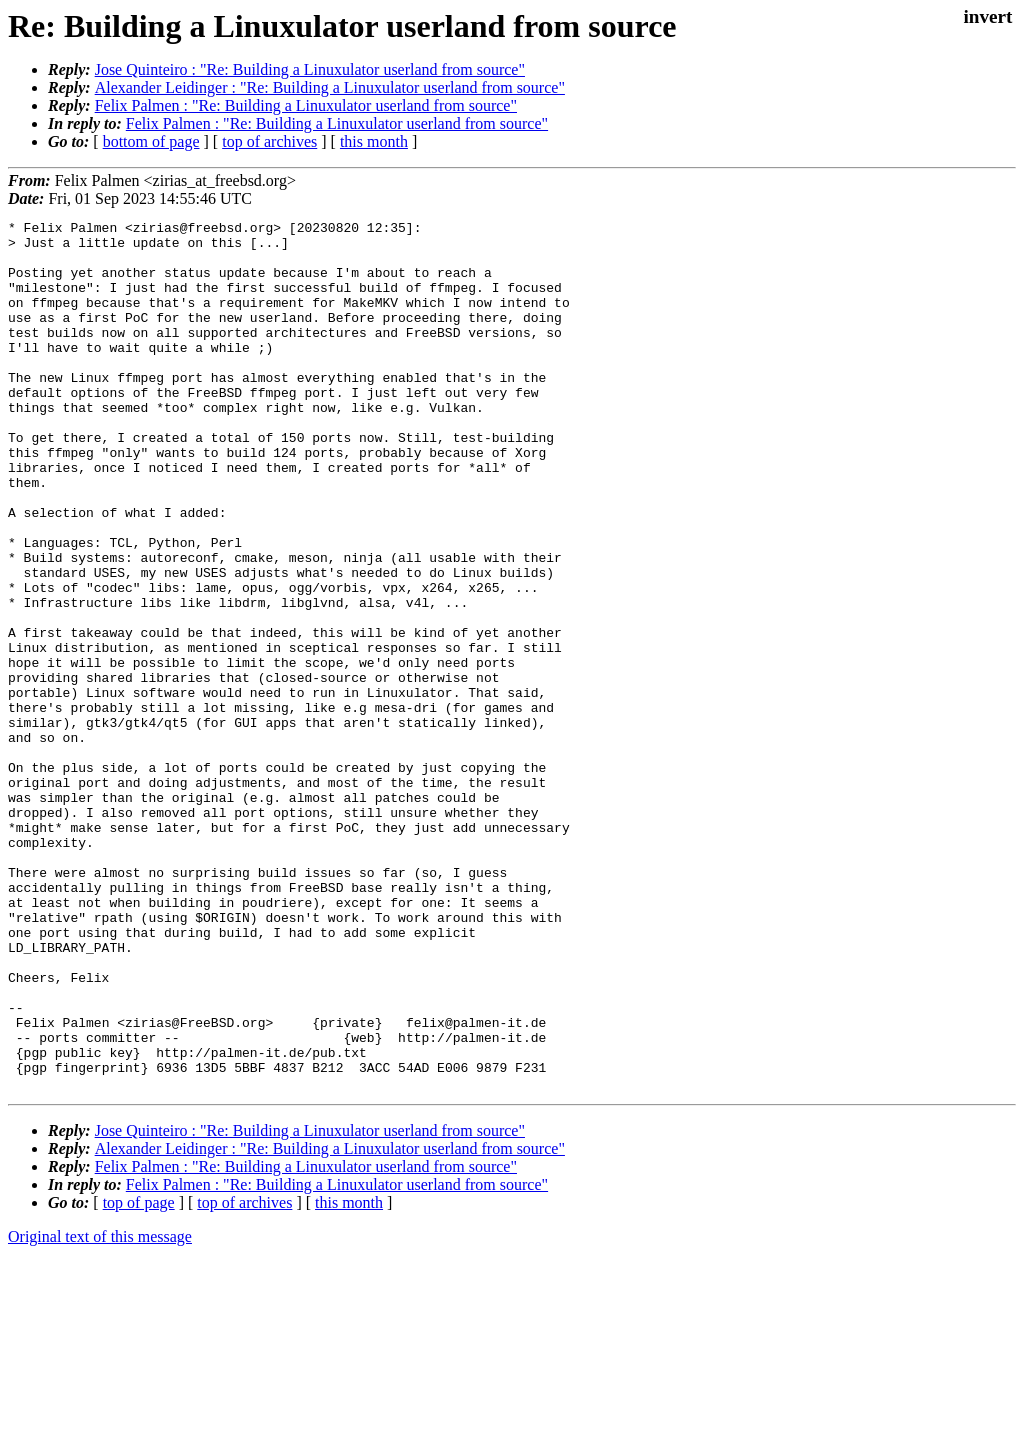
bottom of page (151, 141)
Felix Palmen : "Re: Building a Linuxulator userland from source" (306, 105)
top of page (139, 1376)
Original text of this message (100, 1410)
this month (374, 141)
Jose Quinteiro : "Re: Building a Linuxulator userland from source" (310, 69)
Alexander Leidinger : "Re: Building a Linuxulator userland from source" (330, 87)
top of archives (269, 141)
